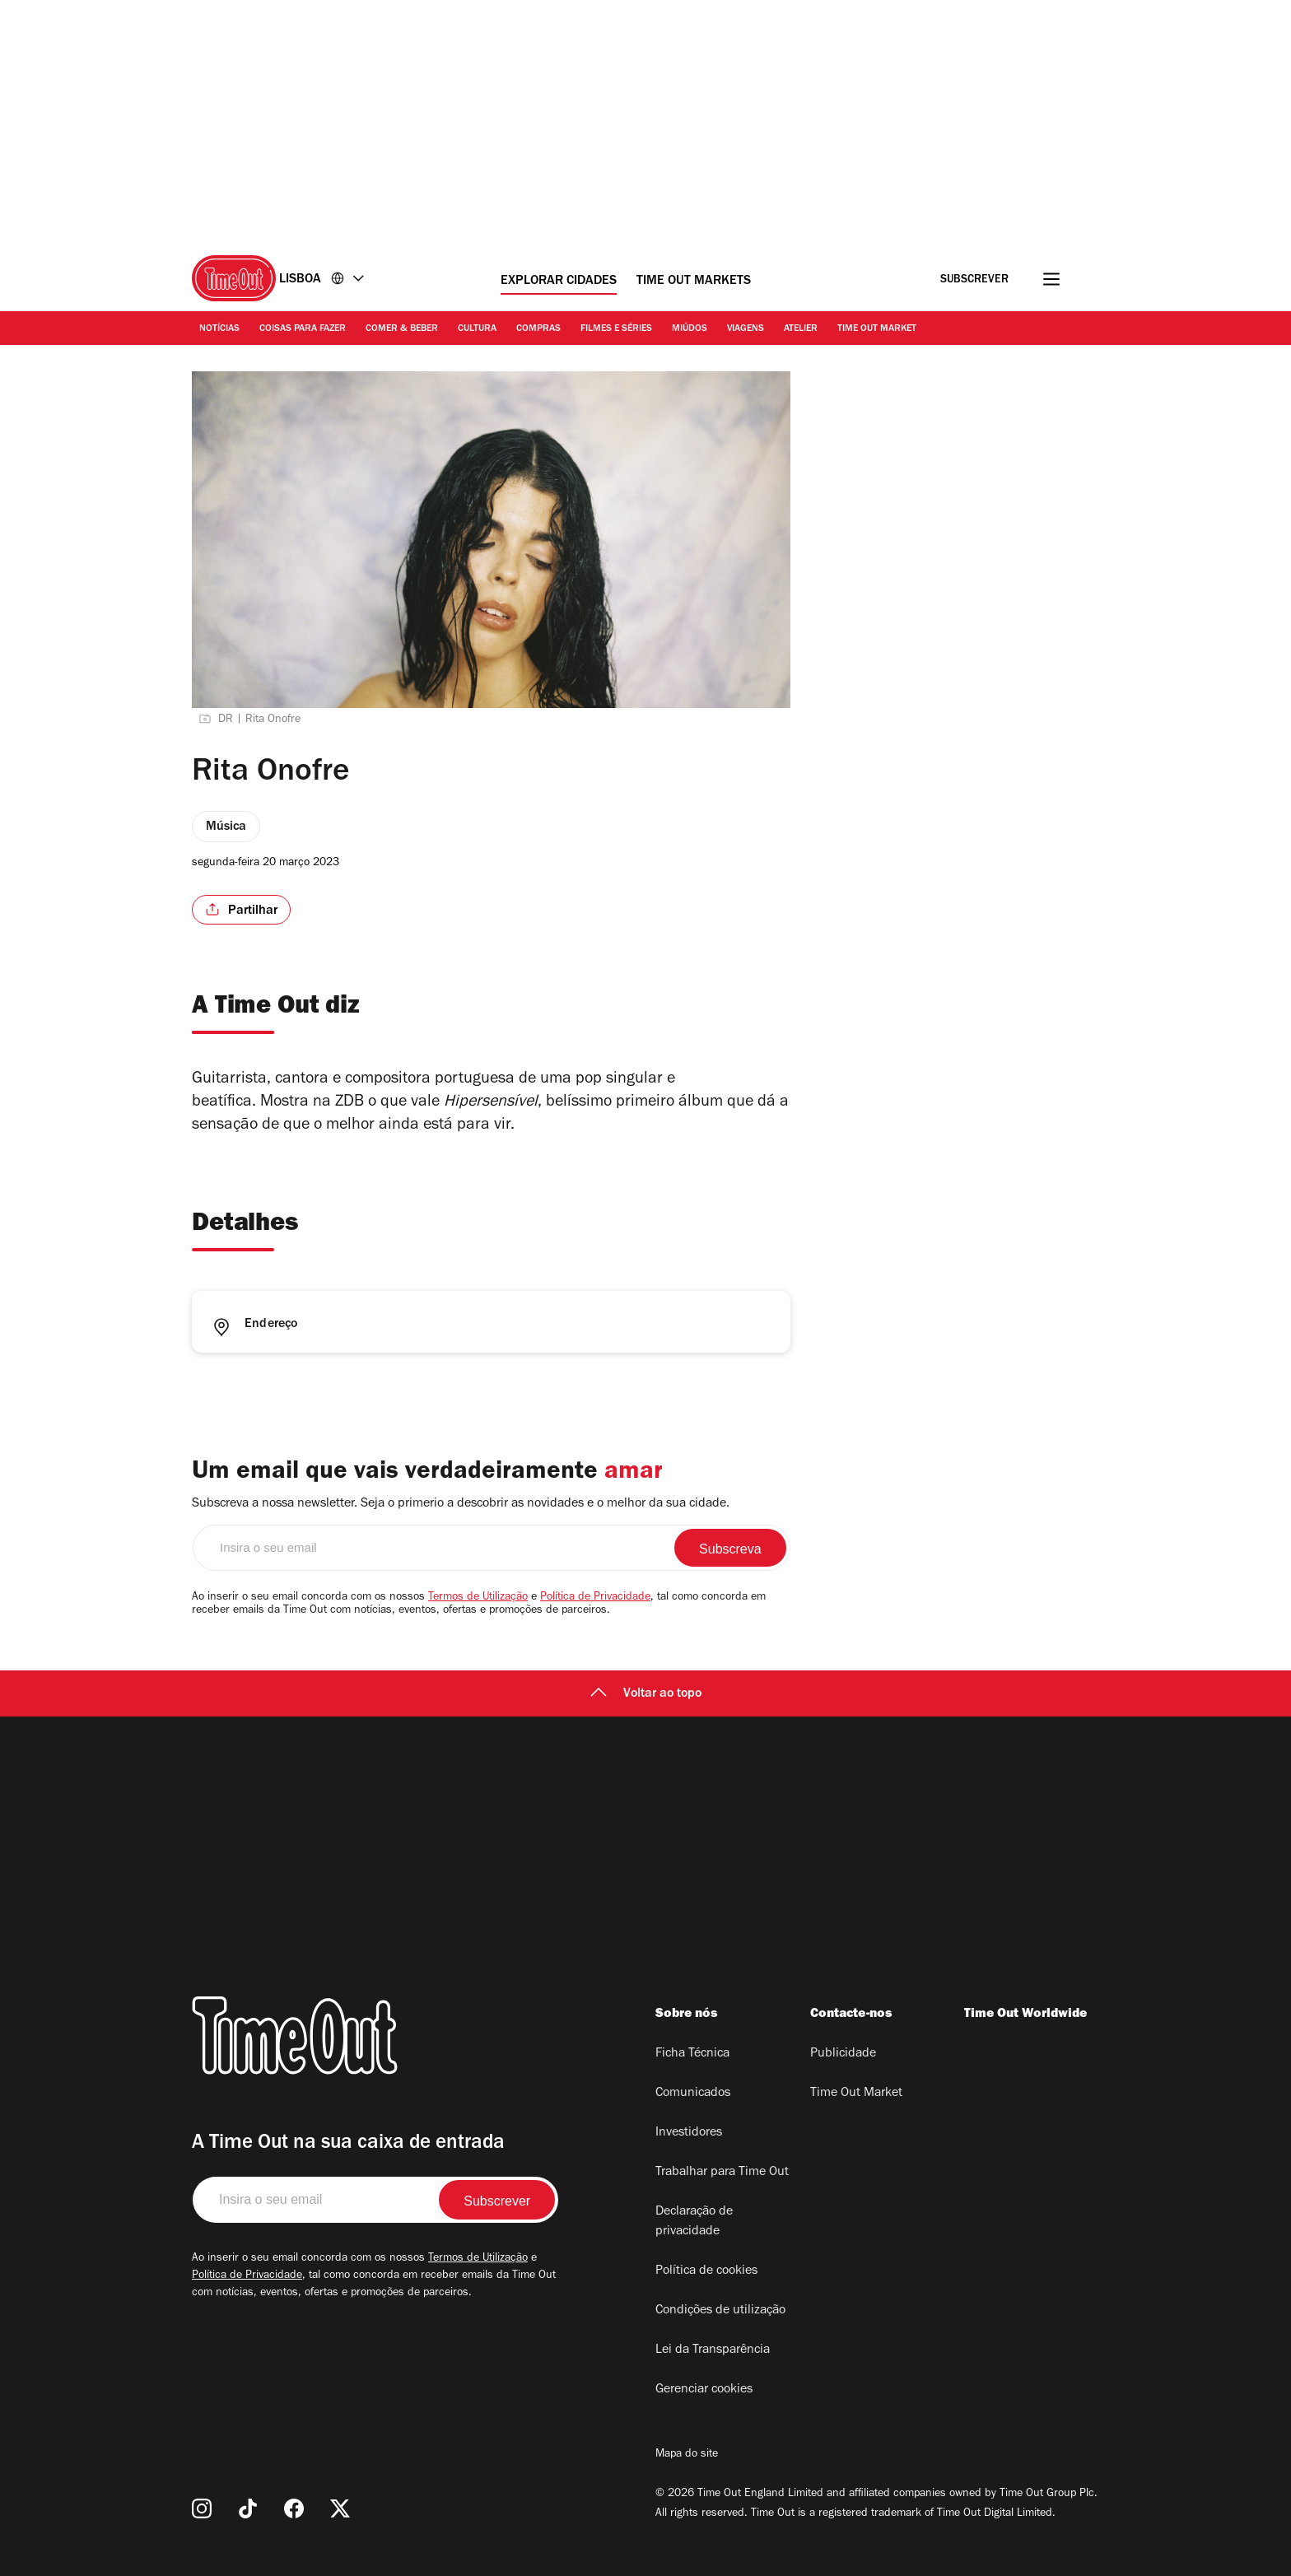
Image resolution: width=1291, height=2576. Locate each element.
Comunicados (692, 2093)
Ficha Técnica (692, 2054)
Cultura (477, 329)
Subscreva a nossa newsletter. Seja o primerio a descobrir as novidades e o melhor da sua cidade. (460, 1504)
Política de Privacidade (595, 1598)
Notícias (219, 329)
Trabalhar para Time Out (722, 2172)
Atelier (801, 329)
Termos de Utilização (478, 1598)
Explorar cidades (559, 281)
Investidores (688, 2133)
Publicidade (843, 2054)
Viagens (745, 329)
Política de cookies (706, 2271)
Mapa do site (686, 2455)
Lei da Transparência (712, 2350)
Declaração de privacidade (694, 2222)
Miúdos (689, 329)
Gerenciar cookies (704, 2390)
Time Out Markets (693, 281)
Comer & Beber (402, 329)
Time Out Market (876, 329)
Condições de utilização (720, 2310)
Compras (538, 329)
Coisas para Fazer (302, 329)
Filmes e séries (616, 329)
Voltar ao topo (645, 1694)
